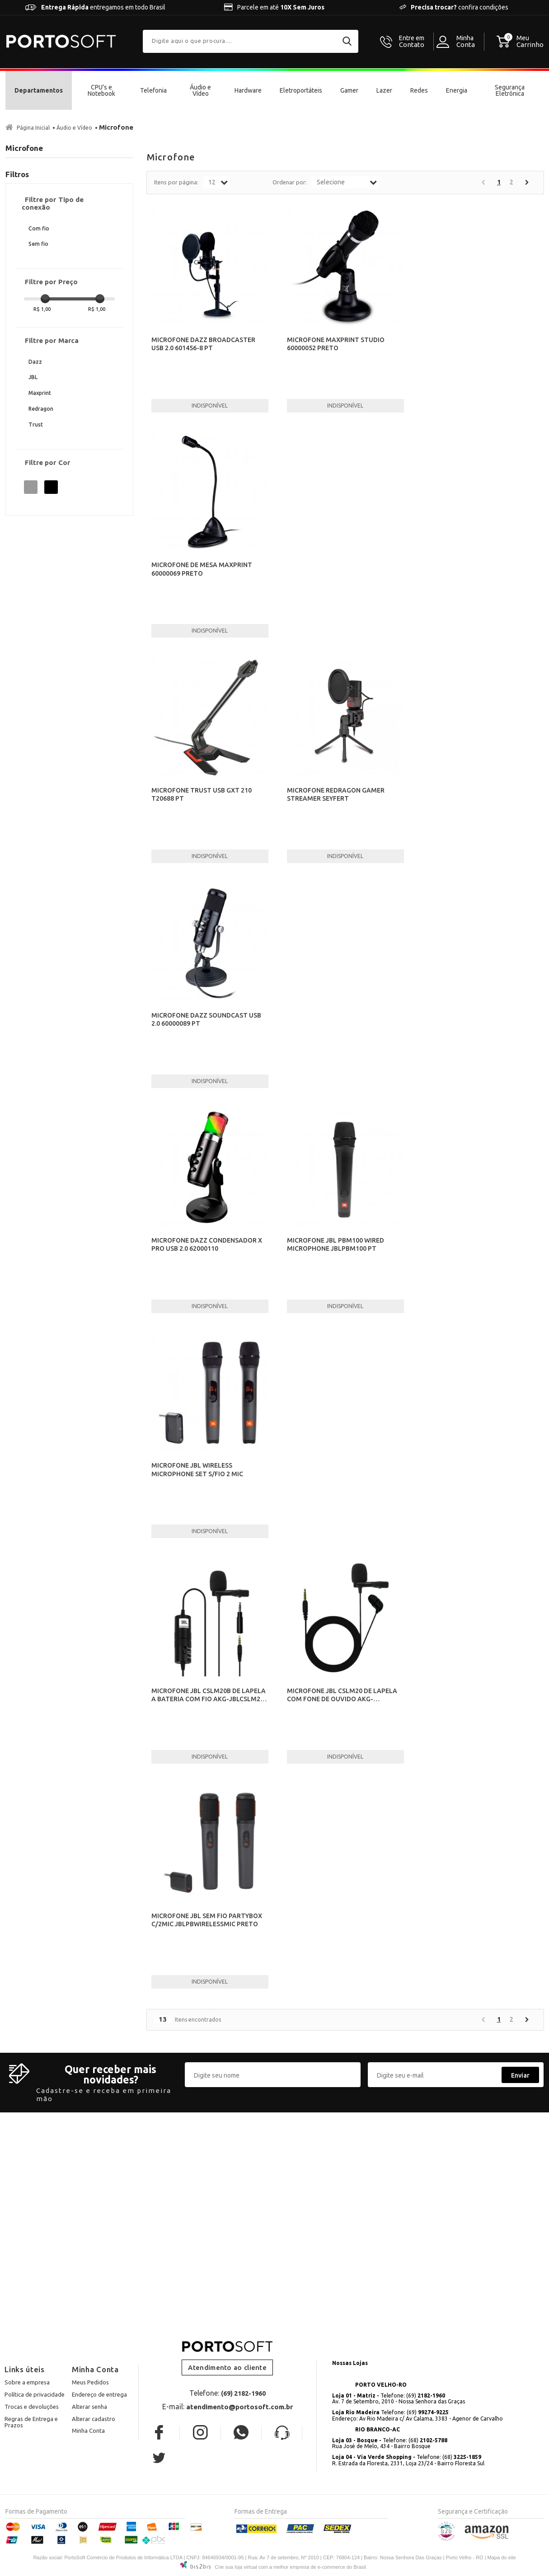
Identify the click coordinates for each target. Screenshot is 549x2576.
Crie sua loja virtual (236, 2567)
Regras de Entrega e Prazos (31, 2422)
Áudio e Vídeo (200, 90)
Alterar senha (89, 2406)
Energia (456, 90)
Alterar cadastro (93, 2419)
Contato (411, 41)
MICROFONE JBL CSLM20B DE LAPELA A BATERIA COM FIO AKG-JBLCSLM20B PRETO (209, 1699)
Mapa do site (502, 2557)
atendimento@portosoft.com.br (239, 2407)
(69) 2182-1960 (243, 2393)
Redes (419, 90)
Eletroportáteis (301, 90)
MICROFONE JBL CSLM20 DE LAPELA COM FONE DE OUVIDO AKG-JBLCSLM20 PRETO (342, 1699)
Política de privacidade (35, 2394)
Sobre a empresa (27, 2382)
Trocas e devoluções (32, 2406)
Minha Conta (88, 2430)
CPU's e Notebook (101, 90)
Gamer (349, 90)
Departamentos (38, 90)
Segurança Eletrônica (510, 90)
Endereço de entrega (99, 2394)
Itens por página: (176, 182)
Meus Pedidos (90, 2382)
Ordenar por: (289, 182)
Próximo (527, 182)
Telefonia (153, 90)
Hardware (248, 90)
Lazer (384, 90)
